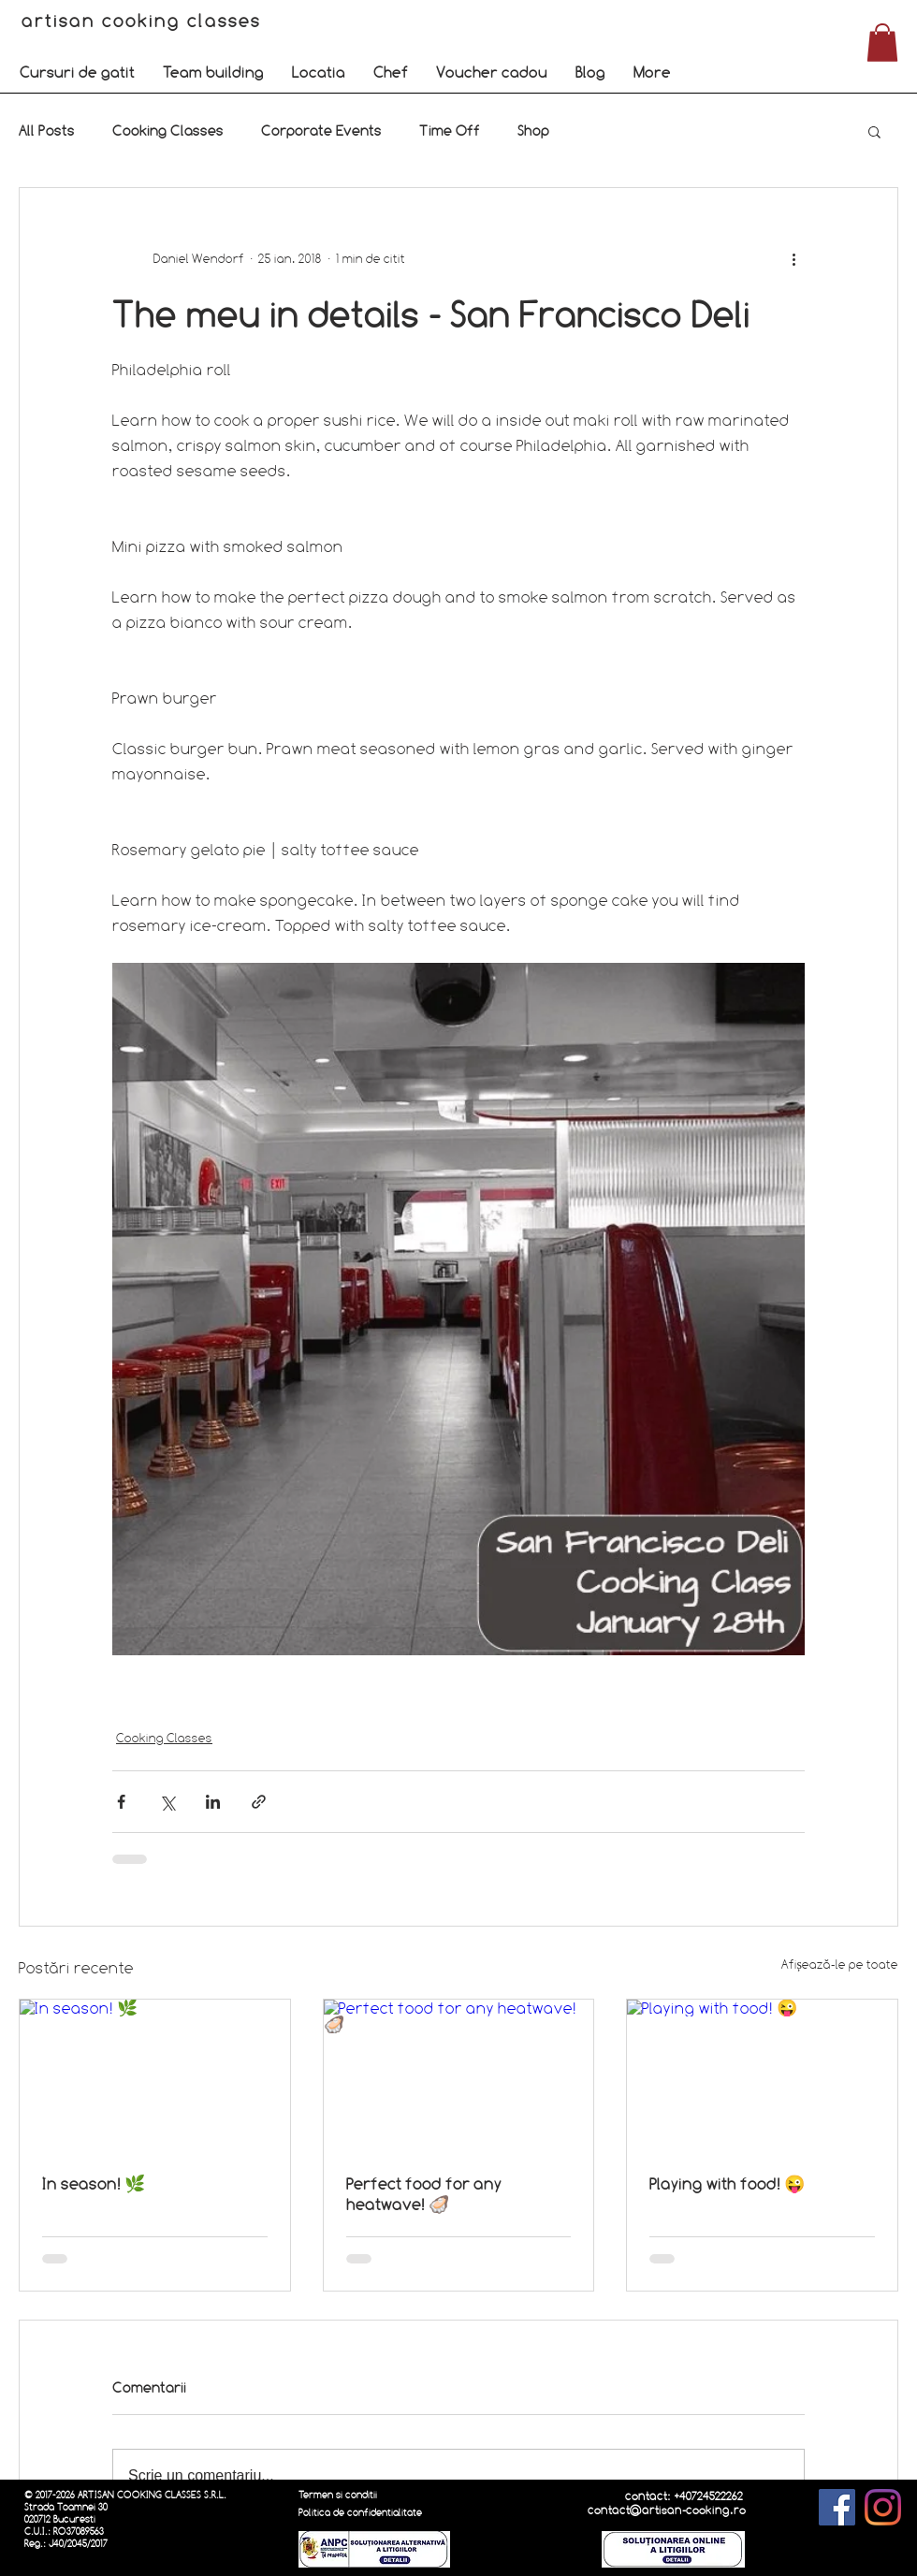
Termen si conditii (337, 2495)
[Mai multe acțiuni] (793, 259)
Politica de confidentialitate (360, 2513)
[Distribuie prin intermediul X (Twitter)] (167, 1802)
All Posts (47, 130)
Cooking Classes (168, 130)
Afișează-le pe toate (839, 1964)
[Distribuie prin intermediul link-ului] (259, 1802)
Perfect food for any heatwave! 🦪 (424, 2194)
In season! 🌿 (93, 2183)
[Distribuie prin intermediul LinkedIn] (213, 1802)
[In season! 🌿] (155, 2075)
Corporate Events (321, 130)
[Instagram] (883, 2507)
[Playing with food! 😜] (762, 2075)
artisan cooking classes (145, 20)
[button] (77, 72)
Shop (533, 130)
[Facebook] (837, 2507)
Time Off (449, 130)
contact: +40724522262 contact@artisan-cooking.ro (667, 2503)
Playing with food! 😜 (727, 2183)
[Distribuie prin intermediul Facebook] (121, 1802)
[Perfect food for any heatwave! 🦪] (459, 2075)
